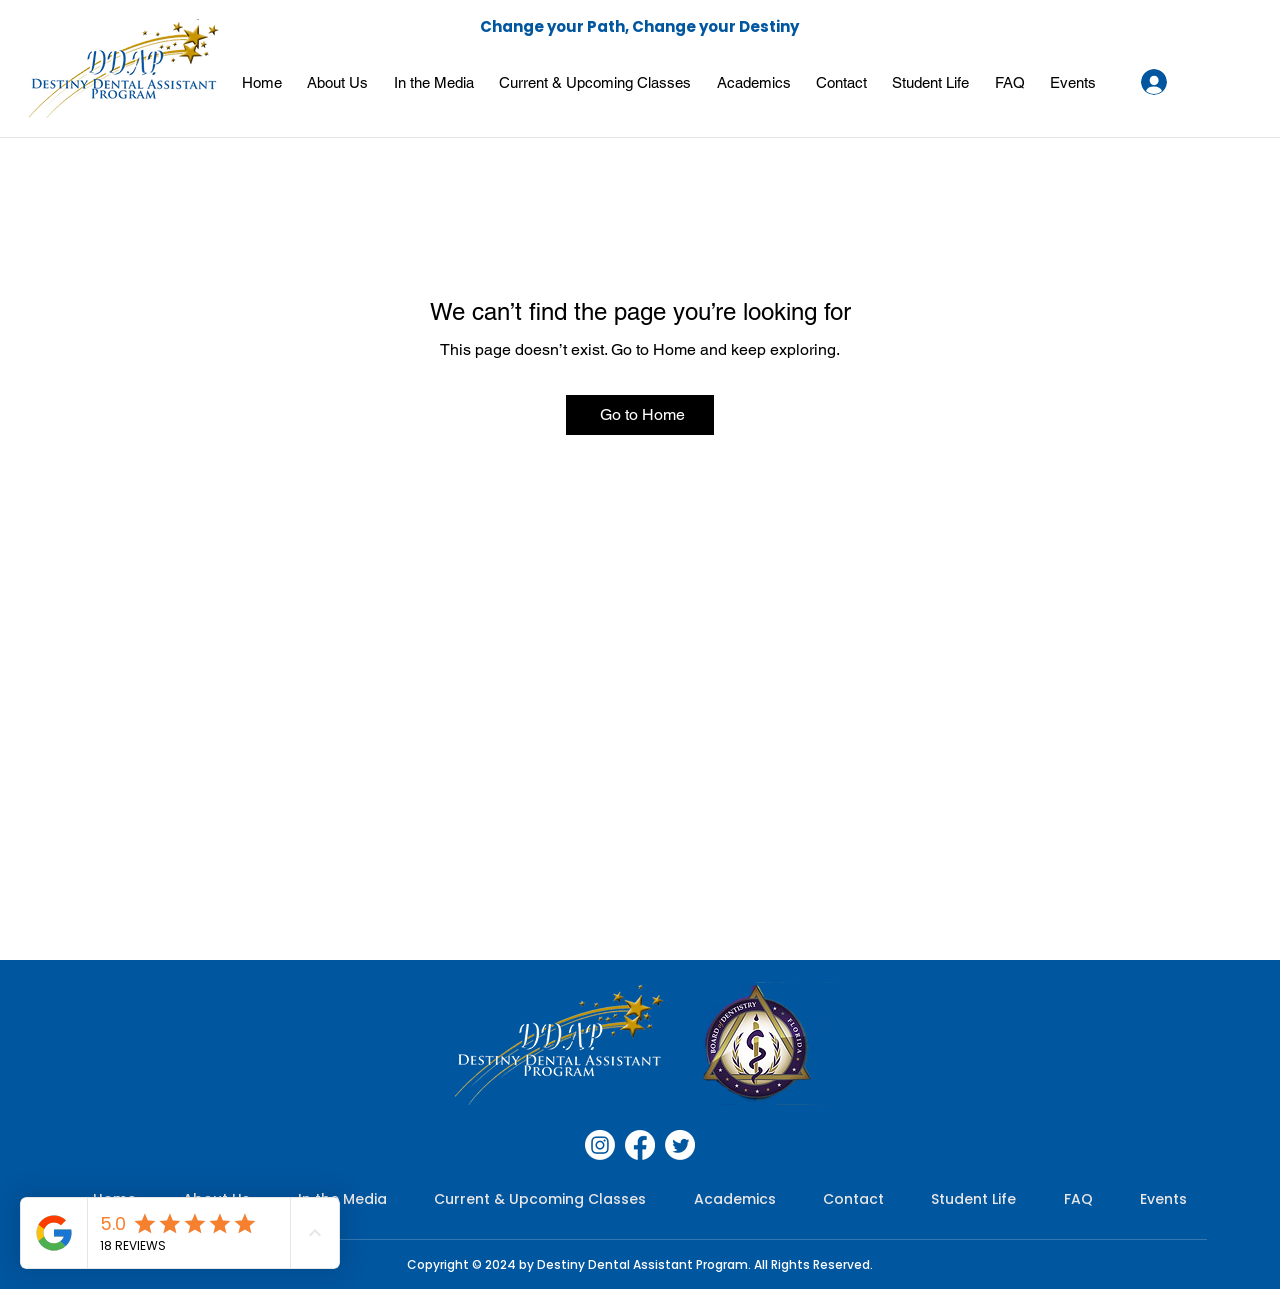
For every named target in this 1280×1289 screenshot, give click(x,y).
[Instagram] (600, 1145)
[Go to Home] (640, 415)
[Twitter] (680, 1145)
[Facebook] (640, 1145)
